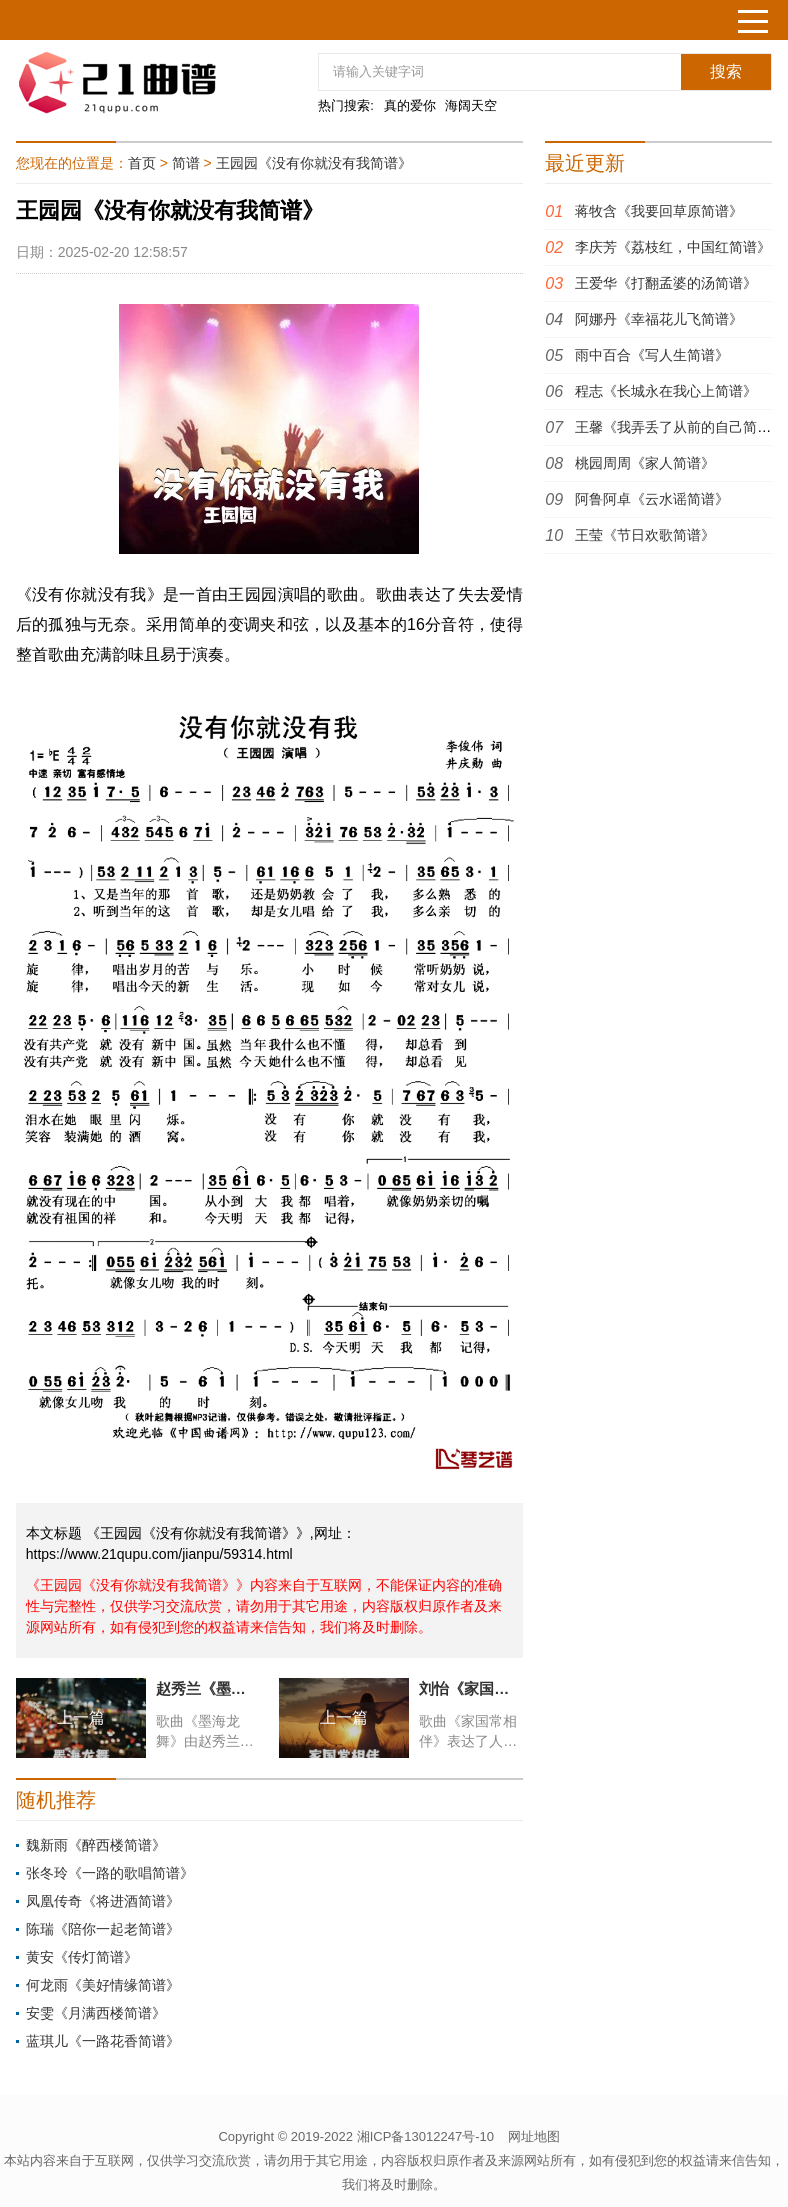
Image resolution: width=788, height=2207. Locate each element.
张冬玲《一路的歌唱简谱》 (110, 1873)
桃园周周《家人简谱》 (645, 463)
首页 (142, 163)
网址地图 (534, 2136)
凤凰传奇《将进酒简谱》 (103, 1901)
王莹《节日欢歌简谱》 (645, 535)
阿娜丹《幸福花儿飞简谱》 (659, 319)
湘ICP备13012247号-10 (425, 2136)
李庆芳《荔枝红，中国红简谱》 (673, 247)
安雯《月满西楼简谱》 (96, 2013)
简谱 (186, 163)
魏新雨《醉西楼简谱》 (96, 1845)
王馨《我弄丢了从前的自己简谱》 (680, 427)
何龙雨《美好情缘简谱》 (103, 1985)
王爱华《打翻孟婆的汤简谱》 (666, 283)
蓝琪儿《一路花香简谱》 (103, 2041)
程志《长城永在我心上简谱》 (666, 391)
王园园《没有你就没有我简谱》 (314, 163)
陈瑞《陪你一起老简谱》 (103, 1929)
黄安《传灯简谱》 (82, 1957)
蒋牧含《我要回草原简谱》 (659, 211)
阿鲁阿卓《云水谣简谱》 (652, 499)
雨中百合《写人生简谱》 (652, 355)
